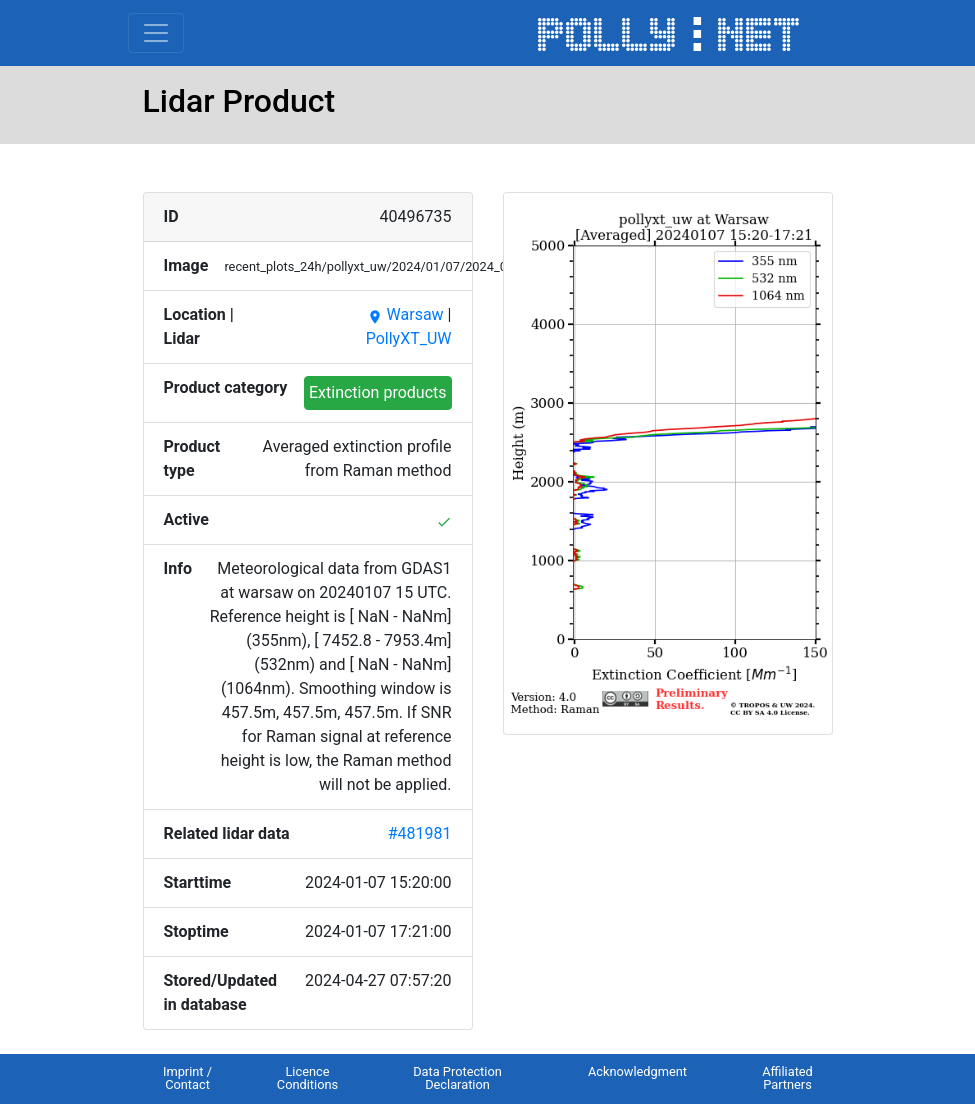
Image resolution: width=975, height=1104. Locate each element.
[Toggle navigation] (156, 33)
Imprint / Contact (187, 1078)
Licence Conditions (307, 1078)
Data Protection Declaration (457, 1078)
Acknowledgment (637, 1071)
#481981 (420, 833)
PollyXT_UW (409, 338)
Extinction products (378, 392)
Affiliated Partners (787, 1078)
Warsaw (405, 314)
